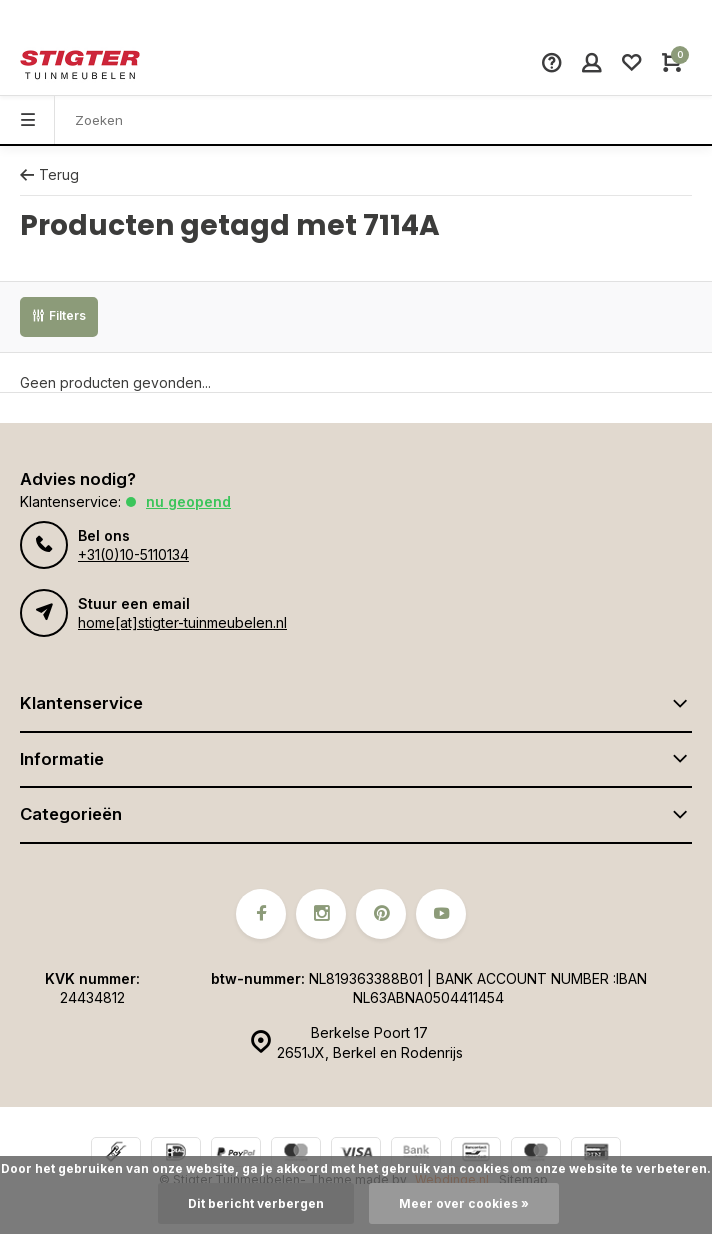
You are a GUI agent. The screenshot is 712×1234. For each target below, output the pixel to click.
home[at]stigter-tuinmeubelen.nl (182, 622)
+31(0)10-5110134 (133, 554)
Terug (49, 174)
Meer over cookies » (464, 1203)
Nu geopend (188, 501)
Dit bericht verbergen (256, 1203)
